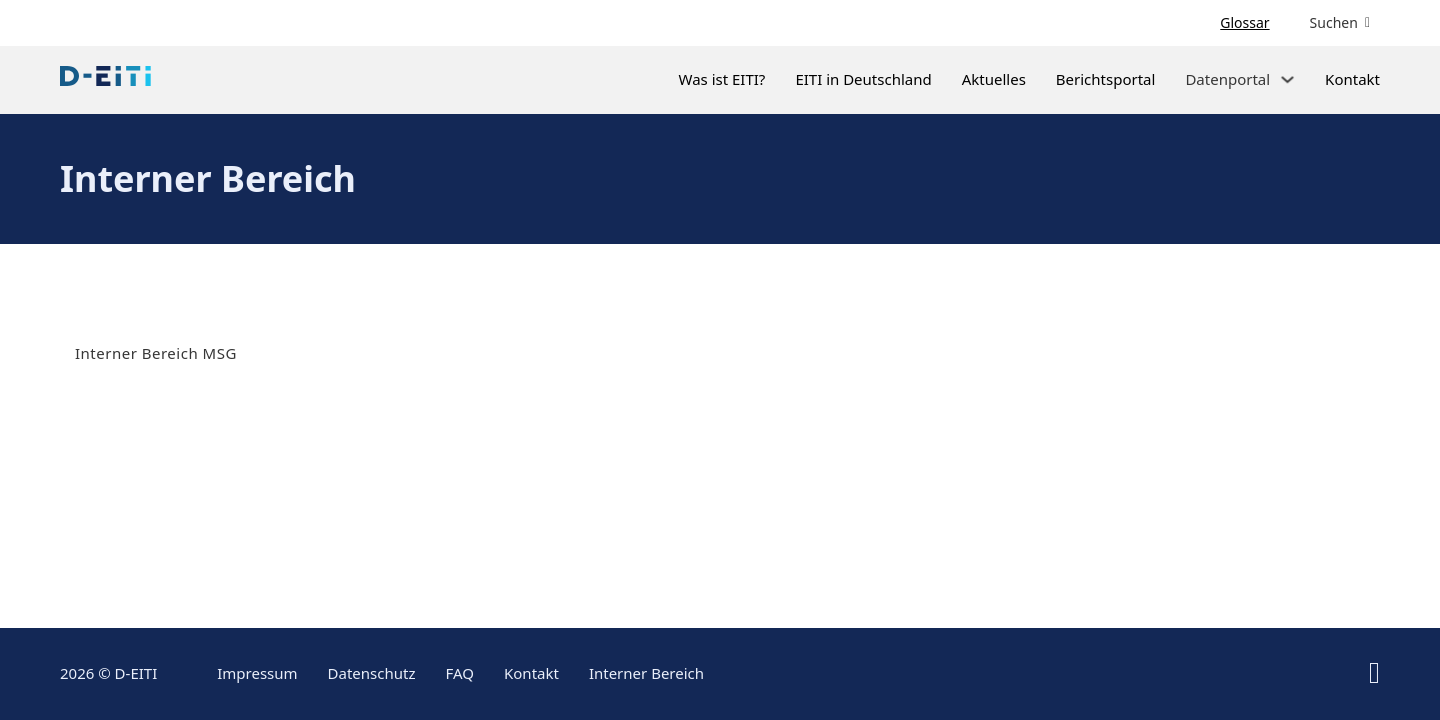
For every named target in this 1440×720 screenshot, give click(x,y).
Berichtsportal (1106, 79)
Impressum (257, 673)
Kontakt (1352, 79)
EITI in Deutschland (863, 79)
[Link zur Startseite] (105, 80)
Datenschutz (372, 673)
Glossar (1244, 23)
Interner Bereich (646, 673)
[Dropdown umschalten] (1287, 79)
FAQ (460, 673)
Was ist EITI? (721, 79)
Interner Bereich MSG (156, 353)
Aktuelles (994, 79)
